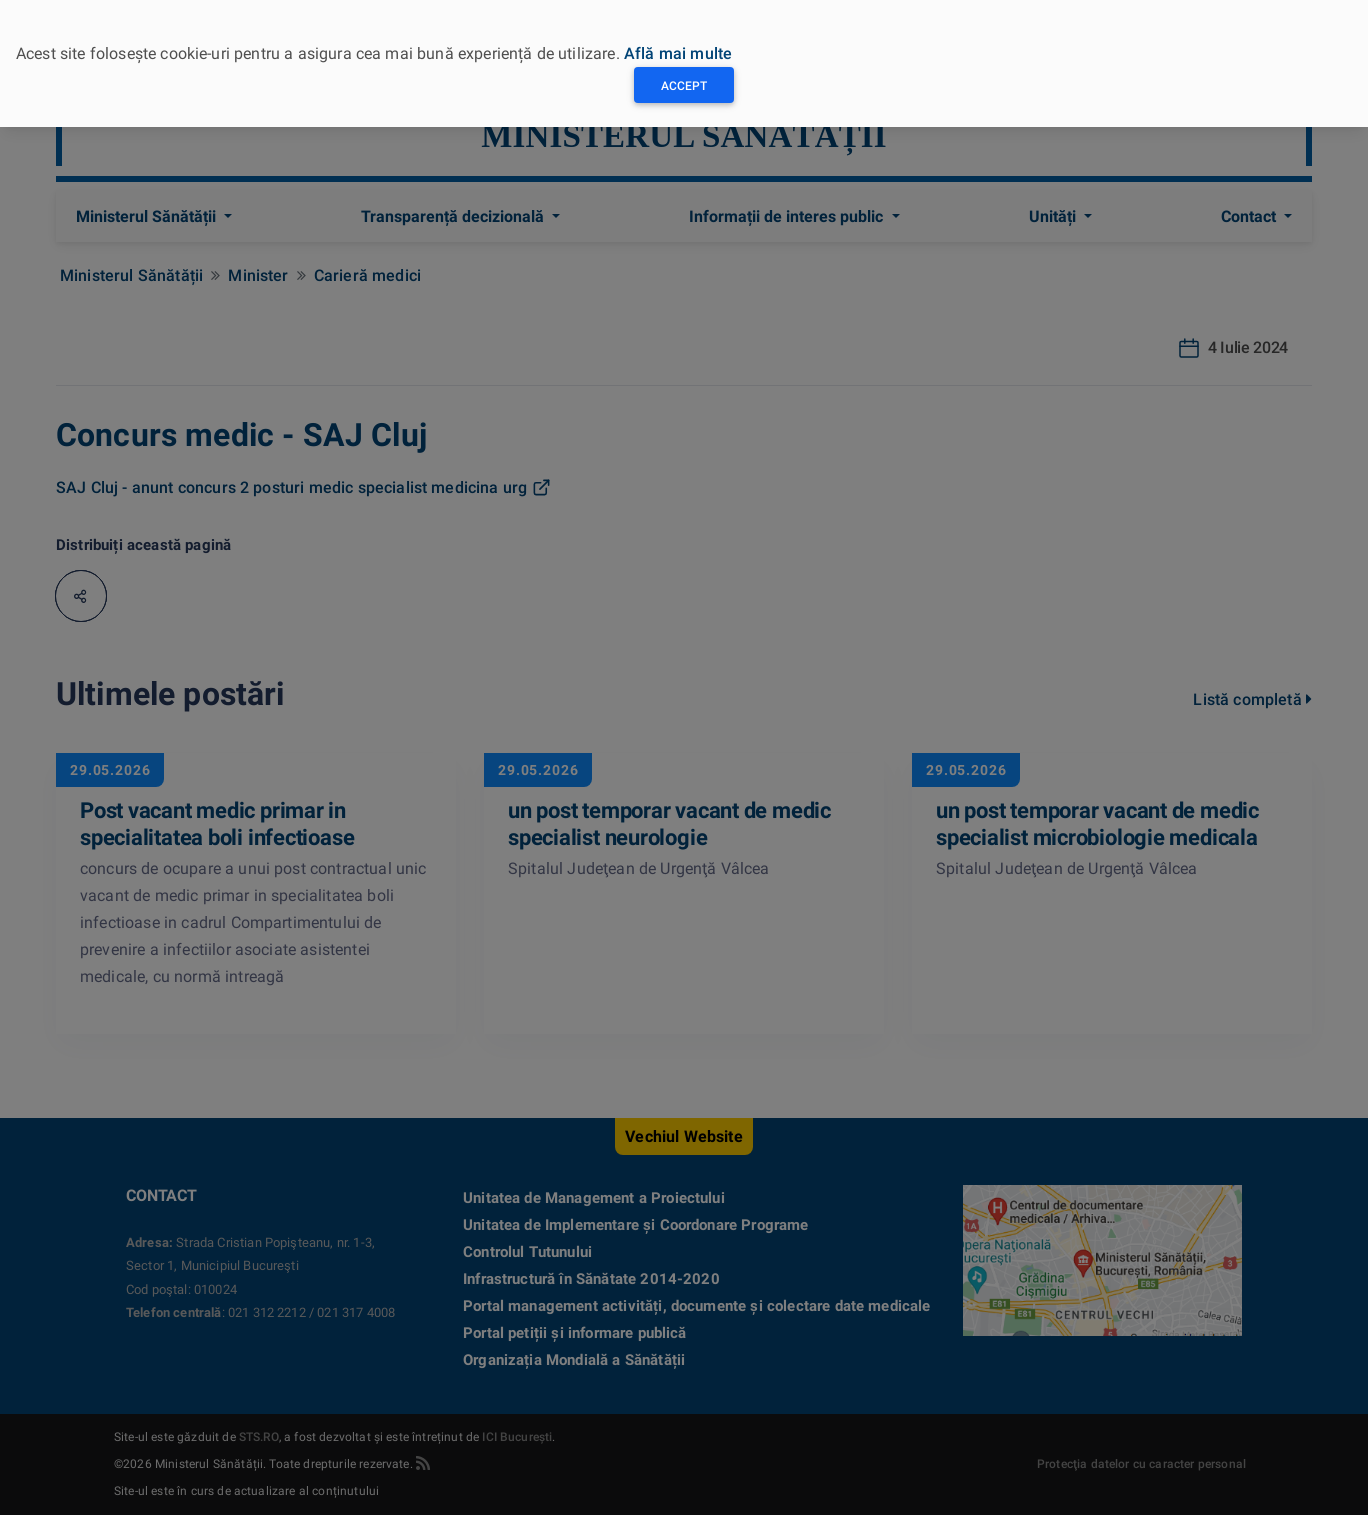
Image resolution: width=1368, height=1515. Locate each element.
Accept (684, 86)
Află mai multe (678, 53)
